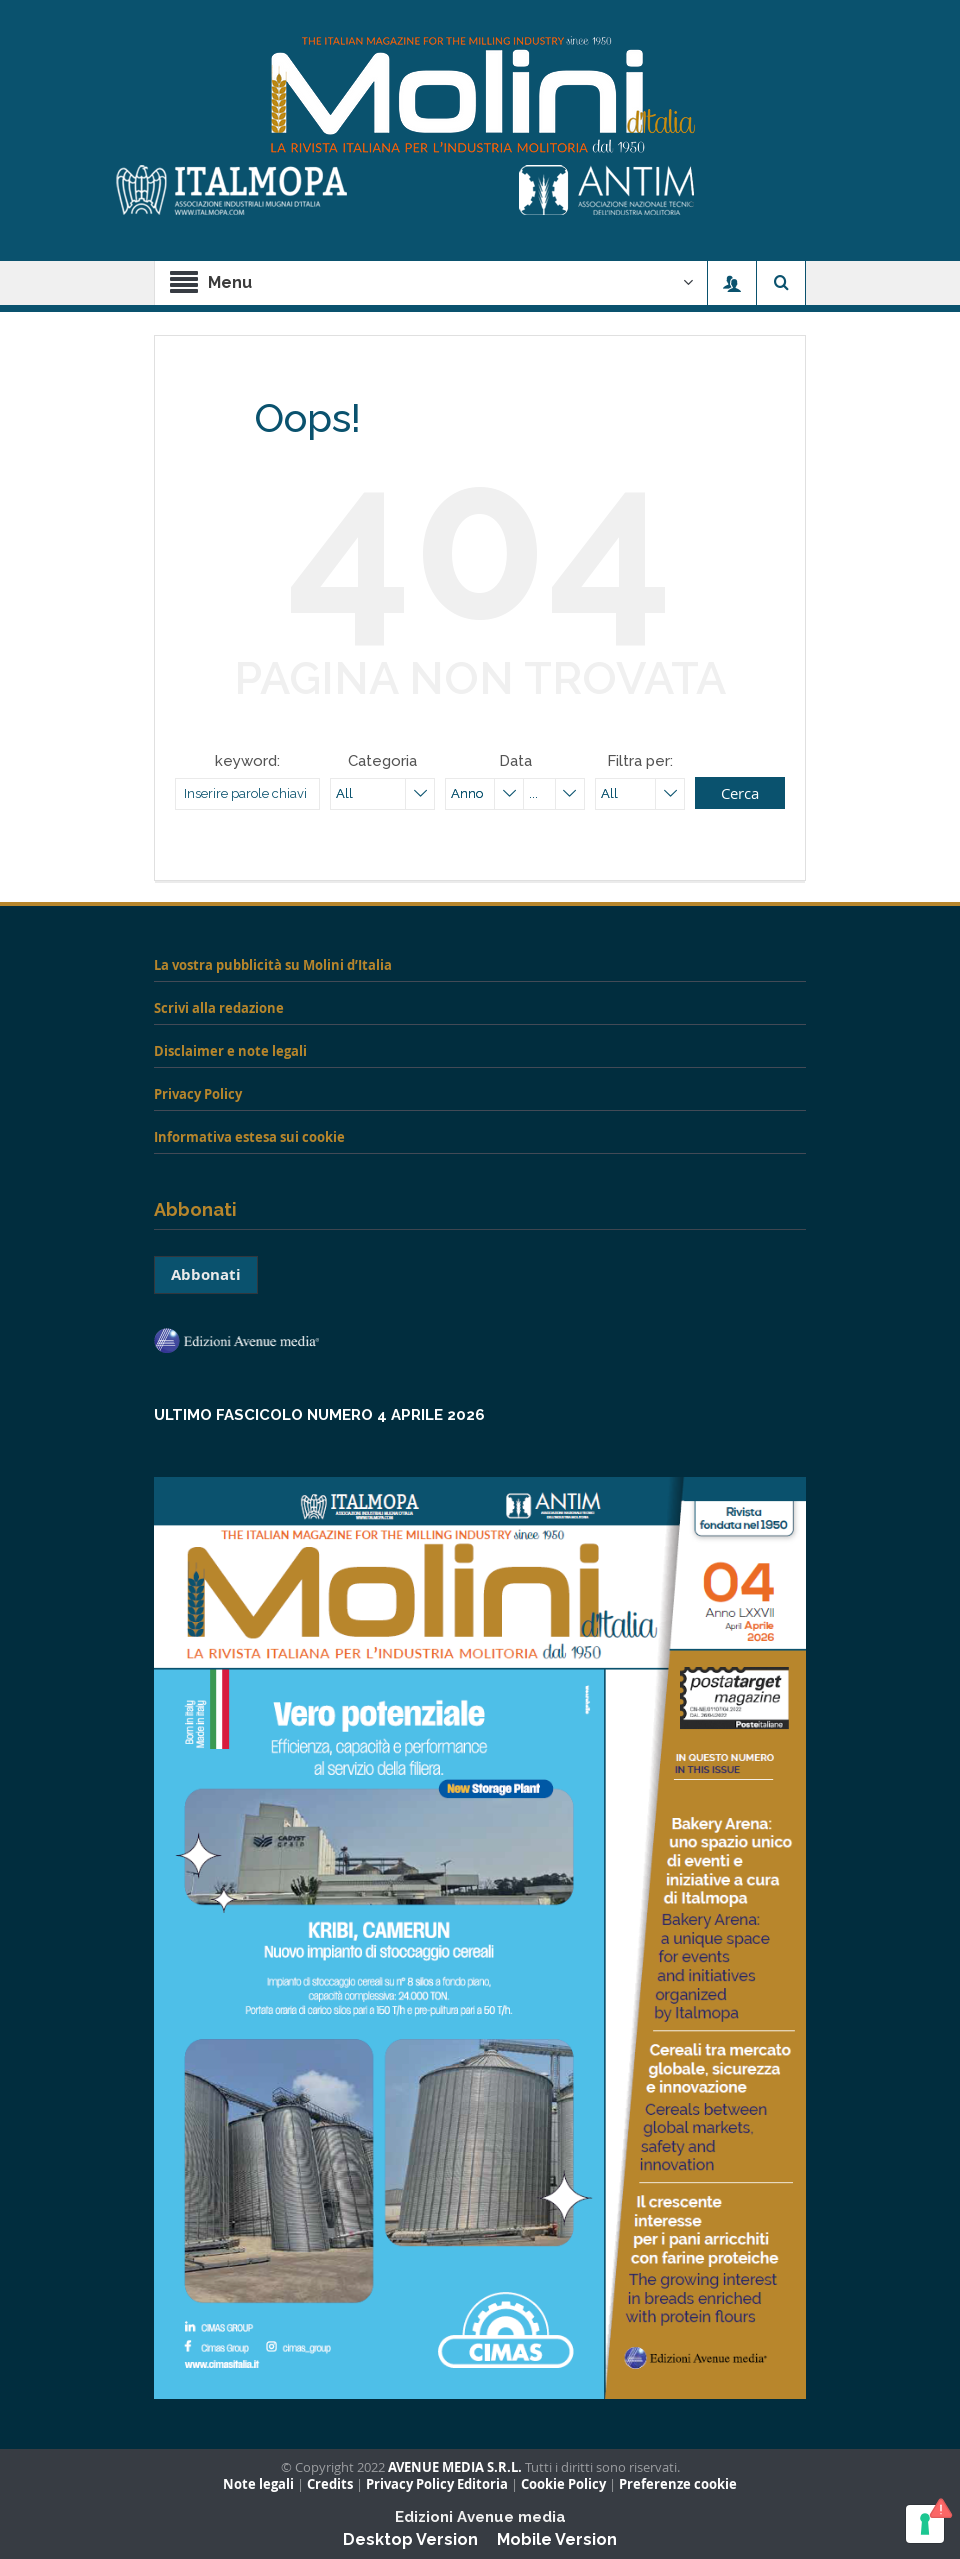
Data (515, 761)
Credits (330, 2484)
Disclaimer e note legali (230, 1051)
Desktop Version (410, 2539)
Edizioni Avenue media (480, 2517)
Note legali (258, 2484)
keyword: (247, 761)
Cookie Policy (563, 2484)
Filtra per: (640, 761)
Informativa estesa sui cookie (249, 1137)
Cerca (740, 793)
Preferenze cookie (678, 2484)
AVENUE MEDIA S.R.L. (455, 2467)
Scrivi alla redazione (219, 1008)
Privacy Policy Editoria (437, 2484)
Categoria (382, 761)
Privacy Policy (198, 1094)
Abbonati (206, 1274)
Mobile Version (557, 2539)
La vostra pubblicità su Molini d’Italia (273, 965)
